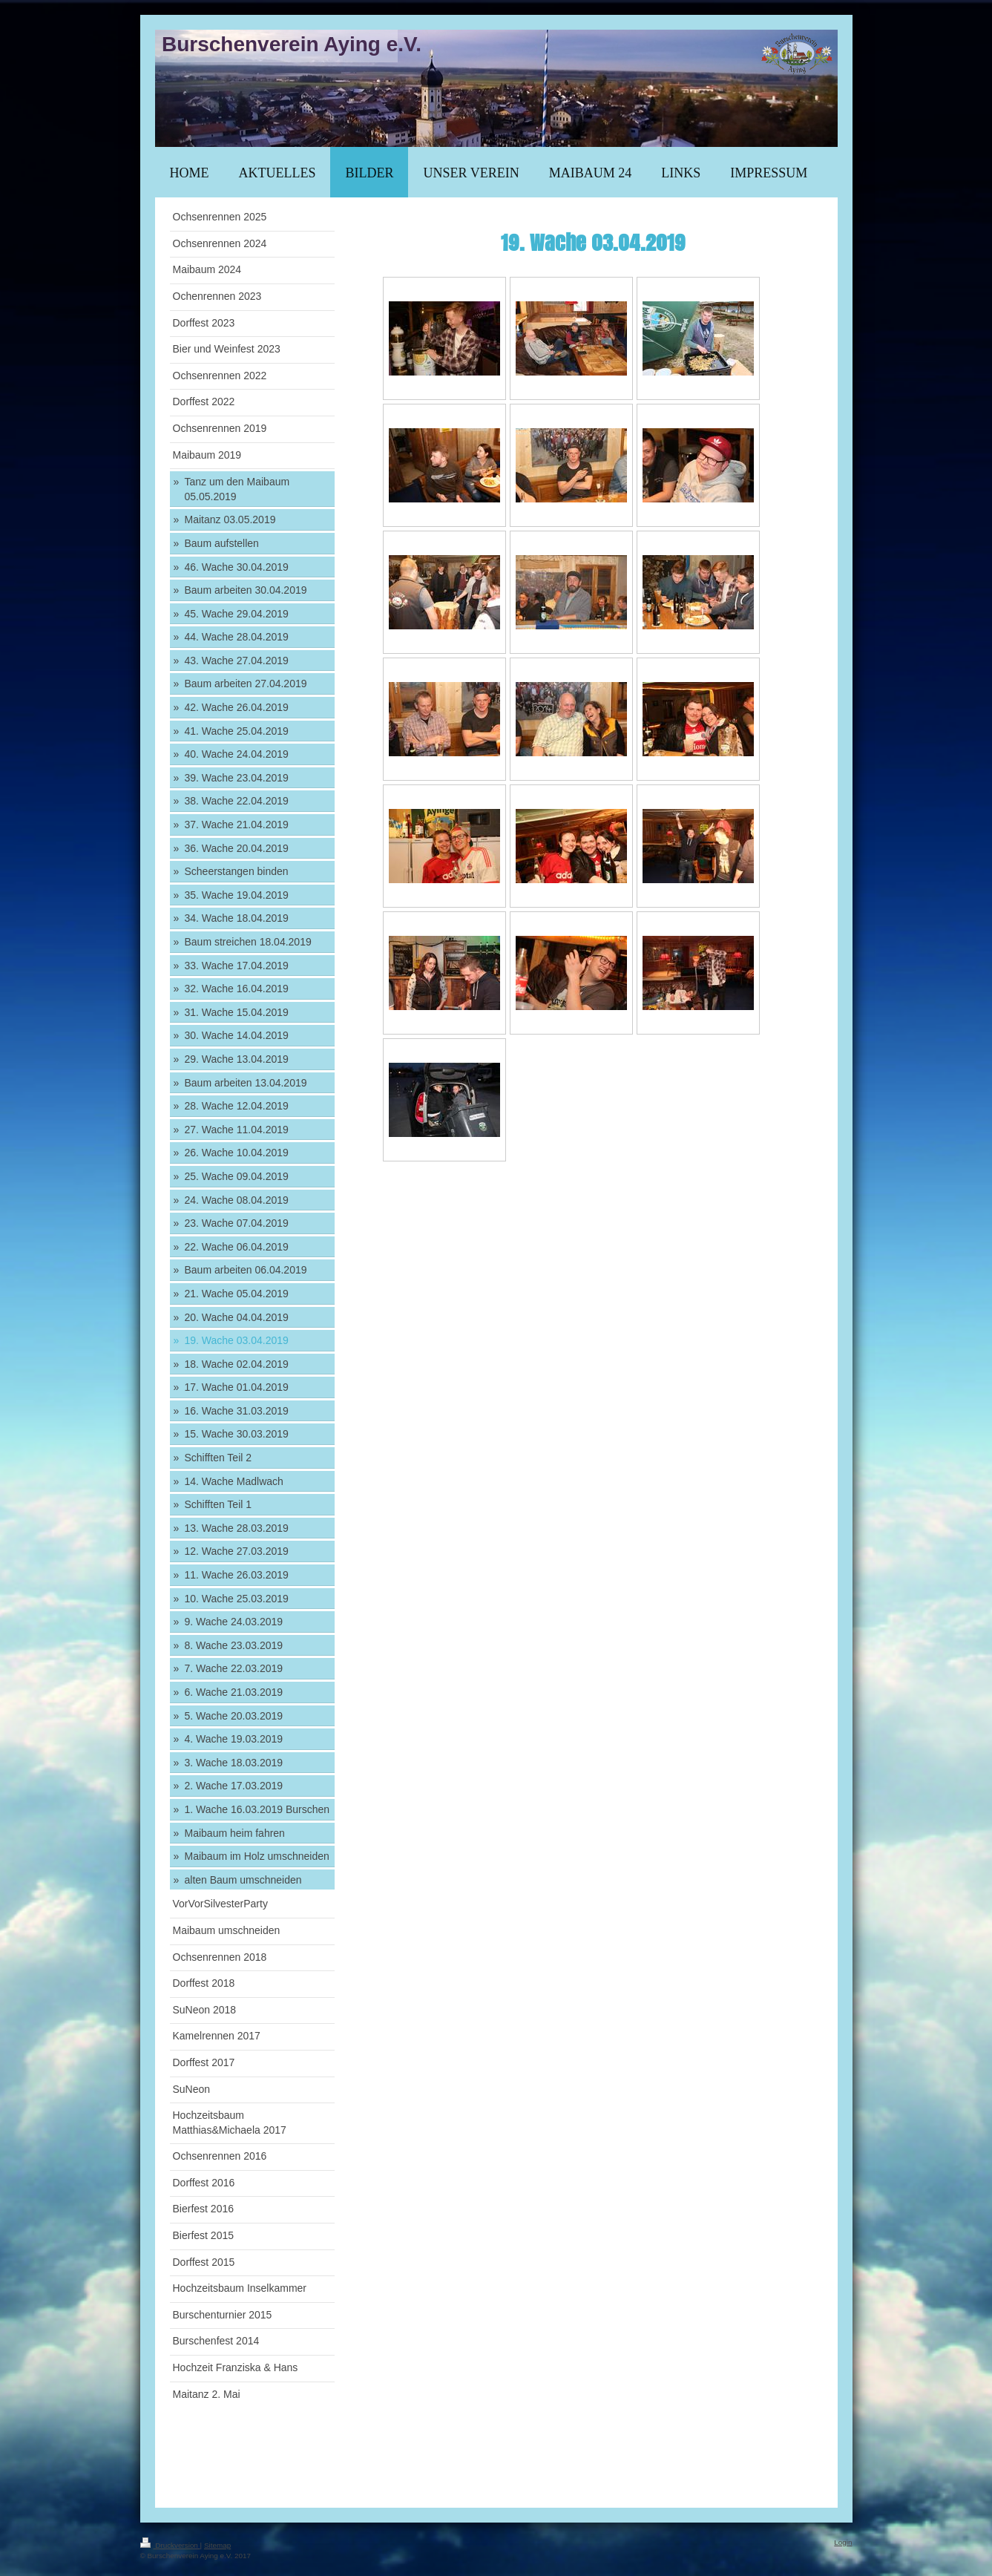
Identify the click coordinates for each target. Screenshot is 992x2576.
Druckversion (170, 2545)
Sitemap (217, 2545)
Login (843, 2542)
